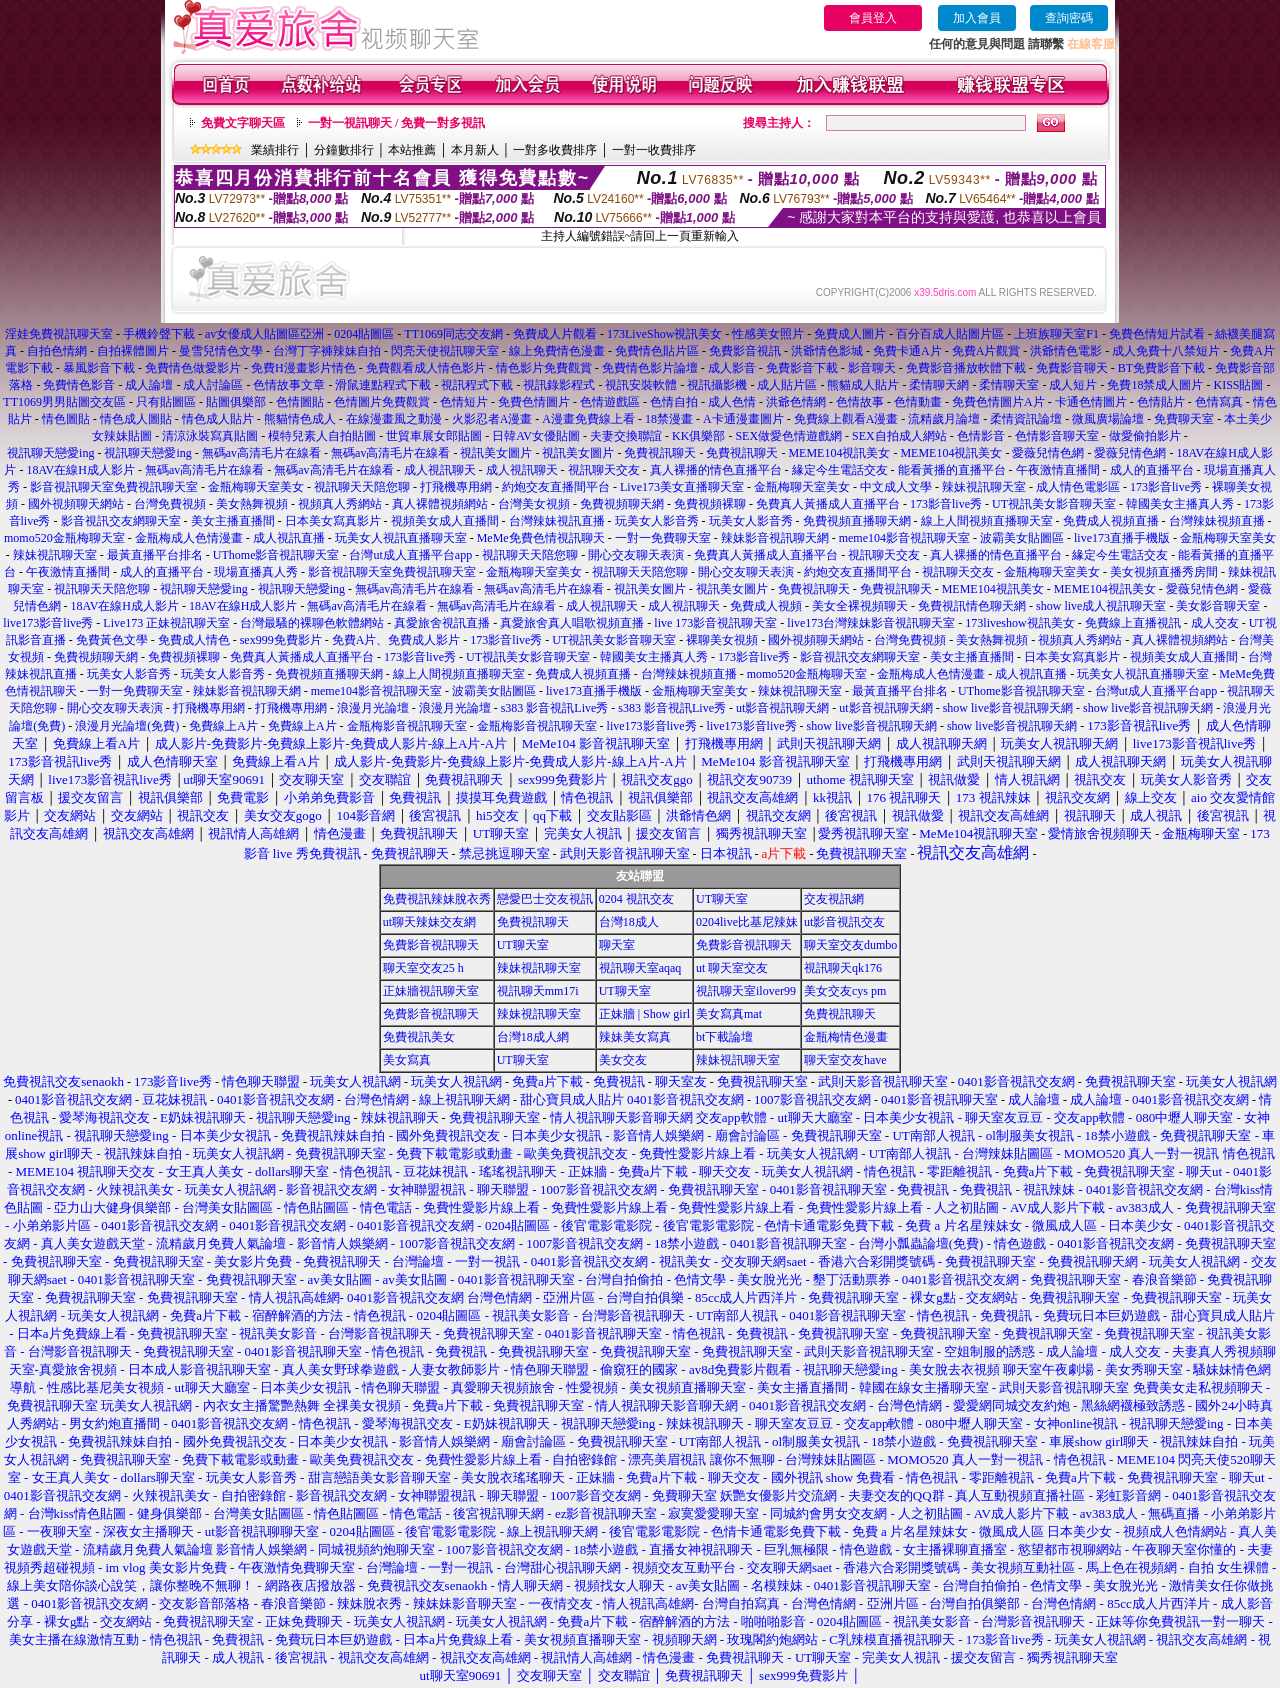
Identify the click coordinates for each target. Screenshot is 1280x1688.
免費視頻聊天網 (622, 504)
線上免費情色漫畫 (557, 351)
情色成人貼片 (218, 419)
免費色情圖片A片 (998, 402)
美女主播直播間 (233, 521)
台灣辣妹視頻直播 (1217, 521)
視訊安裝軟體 (641, 385)
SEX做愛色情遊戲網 (788, 436)
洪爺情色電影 (1066, 351)
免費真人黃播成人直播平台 (828, 504)
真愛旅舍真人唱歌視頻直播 (572, 623)
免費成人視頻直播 (1111, 521)
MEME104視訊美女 (839, 453)
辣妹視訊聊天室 (984, 487)
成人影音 (732, 368)
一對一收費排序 (654, 150)
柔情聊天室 (1009, 385)
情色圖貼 (66, 419)
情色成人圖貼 (136, 419)
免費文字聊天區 (243, 123)
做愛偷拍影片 (1145, 436)
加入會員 (977, 18)
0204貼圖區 (364, 334)
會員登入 (873, 18)
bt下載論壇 (724, 1037)
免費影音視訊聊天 (431, 945)
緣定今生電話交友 (840, 470)
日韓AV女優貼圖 (536, 436)
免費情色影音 (79, 385)
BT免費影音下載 (1161, 368)
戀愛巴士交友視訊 (545, 899)
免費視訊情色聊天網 (972, 606)
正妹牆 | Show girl (644, 1014)
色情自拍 (674, 402)
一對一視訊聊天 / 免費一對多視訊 (396, 123)
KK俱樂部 (698, 436)
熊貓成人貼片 (863, 385)
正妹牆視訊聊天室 (431, 991)
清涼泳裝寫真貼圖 (210, 436)
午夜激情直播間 (1058, 470)
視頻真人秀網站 (340, 504)
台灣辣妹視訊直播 (557, 521)
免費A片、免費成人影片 (396, 640)
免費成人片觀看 (555, 334)
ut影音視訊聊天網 (782, 708)
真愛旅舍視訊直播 (442, 623)
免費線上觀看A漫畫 (846, 419)
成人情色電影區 (1078, 487)
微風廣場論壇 (1108, 419)
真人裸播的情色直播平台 (716, 470)
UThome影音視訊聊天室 (276, 555)
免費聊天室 (1184, 419)
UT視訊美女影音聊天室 (1054, 504)
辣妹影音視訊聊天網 (775, 538)
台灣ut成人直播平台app (410, 555)
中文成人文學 (896, 487)
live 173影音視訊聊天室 (715, 623)
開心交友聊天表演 (636, 555)
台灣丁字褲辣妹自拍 (327, 351)
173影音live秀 (1166, 487)
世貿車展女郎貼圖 (434, 436)
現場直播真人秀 (256, 572)
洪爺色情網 (796, 402)
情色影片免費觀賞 (544, 368)
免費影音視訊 (745, 351)
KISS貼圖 (1238, 385)
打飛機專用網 (456, 487)
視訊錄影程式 (559, 385)
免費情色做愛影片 (193, 368)
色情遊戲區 (610, 402)
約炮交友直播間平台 (556, 487)
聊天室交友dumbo (850, 945)
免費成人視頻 (766, 606)
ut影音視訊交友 (844, 922)
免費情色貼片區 (657, 351)
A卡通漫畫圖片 (743, 419)
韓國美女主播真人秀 (1180, 504)
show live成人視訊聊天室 (1101, 606)
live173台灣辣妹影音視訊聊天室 (871, 623)
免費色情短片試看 (1157, 334)
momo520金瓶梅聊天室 (64, 538)
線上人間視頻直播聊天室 (987, 521)
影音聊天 (872, 368)
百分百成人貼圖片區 (950, 334)
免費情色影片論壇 (650, 368)
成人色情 (732, 402)
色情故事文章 (289, 385)
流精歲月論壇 (944, 419)
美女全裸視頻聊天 (860, 606)
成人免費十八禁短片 (1166, 351)
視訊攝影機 (717, 385)
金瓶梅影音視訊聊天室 (407, 726)
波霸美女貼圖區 (1022, 538)
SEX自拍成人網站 (899, 436)
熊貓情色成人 (300, 419)
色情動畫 (918, 402)
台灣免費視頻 (170, 504)
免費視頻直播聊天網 (857, 521)
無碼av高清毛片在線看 (261, 453)
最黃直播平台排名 (155, 555)
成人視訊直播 (289, 538)
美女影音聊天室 (1218, 606)
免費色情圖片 (534, 402)
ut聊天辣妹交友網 (429, 922)
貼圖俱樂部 (236, 402)
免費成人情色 (194, 640)
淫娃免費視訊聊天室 (59, 334)
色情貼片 (1161, 402)
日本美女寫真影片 (333, 521)
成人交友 (1215, 623)
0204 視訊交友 (636, 899)
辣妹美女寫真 (635, 1037)
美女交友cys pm (845, 991)
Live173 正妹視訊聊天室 (166, 623)
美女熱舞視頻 (252, 504)
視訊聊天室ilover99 (746, 991)
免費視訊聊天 (660, 453)
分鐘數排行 (344, 150)
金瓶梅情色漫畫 (846, 1037)
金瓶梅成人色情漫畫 (189, 538)
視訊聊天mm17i (538, 991)
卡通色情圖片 (1091, 402)
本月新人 (475, 150)
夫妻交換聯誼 (626, 436)
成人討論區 (213, 385)
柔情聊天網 (939, 385)
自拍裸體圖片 (133, 351)
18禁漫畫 (669, 419)
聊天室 (617, 945)
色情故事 (860, 402)
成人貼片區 (787, 385)
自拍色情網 (57, 351)
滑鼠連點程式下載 (383, 385)
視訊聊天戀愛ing (52, 453)
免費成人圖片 (850, 334)
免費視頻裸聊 (710, 504)
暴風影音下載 (99, 368)
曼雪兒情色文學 (221, 351)
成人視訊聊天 (440, 470)
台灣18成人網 (533, 1037)
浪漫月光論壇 (373, 708)
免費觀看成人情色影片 (426, 368)
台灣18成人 (629, 922)
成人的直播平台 (1152, 470)
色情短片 (464, 402)
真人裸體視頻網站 (440, 504)
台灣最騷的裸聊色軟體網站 (312, 623)
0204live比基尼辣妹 (747, 922)
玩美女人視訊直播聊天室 (401, 538)
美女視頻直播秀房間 (1164, 572)
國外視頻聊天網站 (76, 504)
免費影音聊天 (1072, 368)
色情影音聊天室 (1057, 436)
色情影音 (981, 436)
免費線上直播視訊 (1133, 623)
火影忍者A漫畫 (492, 419)
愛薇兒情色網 (1048, 453)
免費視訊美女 (419, 1037)
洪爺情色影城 (827, 351)
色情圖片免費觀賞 (382, 402)
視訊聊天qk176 (843, 968)
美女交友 (623, 1060)
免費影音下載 (802, 368)
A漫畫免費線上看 (588, 419)
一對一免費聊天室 (663, 538)
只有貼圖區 (166, 402)
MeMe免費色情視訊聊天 (541, 538)
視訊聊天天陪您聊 (362, 487)
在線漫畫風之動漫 (394, 419)
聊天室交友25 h (423, 968)
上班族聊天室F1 (1056, 334)
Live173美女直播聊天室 (682, 487)
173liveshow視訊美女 (1019, 623)
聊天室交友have (845, 1060)
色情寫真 (1219, 402)
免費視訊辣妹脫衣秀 (437, 899)
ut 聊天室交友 (732, 968)
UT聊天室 (722, 899)
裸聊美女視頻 (722, 640)
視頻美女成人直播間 (445, 521)
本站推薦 (412, 150)
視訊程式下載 (477, 385)
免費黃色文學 (112, 640)
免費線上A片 (223, 726)
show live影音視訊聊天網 (1008, 708)
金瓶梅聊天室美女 (256, 487)
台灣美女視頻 (534, 504)
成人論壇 (149, 385)
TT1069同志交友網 (453, 334)
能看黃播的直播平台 (952, 470)
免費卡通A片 (907, 351)
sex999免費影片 (281, 640)
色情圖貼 (300, 402)
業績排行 (275, 150)
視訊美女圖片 (496, 453)
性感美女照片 (768, 334)
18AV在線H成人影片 (80, 470)
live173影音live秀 (48, 623)
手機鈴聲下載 (159, 334)
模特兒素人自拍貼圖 (322, 436)
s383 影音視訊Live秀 (555, 708)
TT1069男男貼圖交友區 (64, 402)
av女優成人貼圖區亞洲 (264, 334)
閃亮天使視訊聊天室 (445, 351)
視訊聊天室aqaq (640, 968)
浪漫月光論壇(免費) (127, 726)
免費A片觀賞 (986, 351)
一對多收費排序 (555, 150)
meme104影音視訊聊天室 (904, 538)
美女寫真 (407, 1060)
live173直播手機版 (1122, 538)
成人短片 (1073, 385)
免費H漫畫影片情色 (303, 368)
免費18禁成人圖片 (1155, 385)
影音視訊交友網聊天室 (121, 521)
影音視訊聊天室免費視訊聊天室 (114, 487)
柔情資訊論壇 (1026, 419)
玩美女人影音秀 (657, 521)
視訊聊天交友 (604, 470)
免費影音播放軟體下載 (966, 368)
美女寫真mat (729, 1014)
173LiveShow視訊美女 (664, 334)
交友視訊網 (834, 899)
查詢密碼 (1069, 18)
